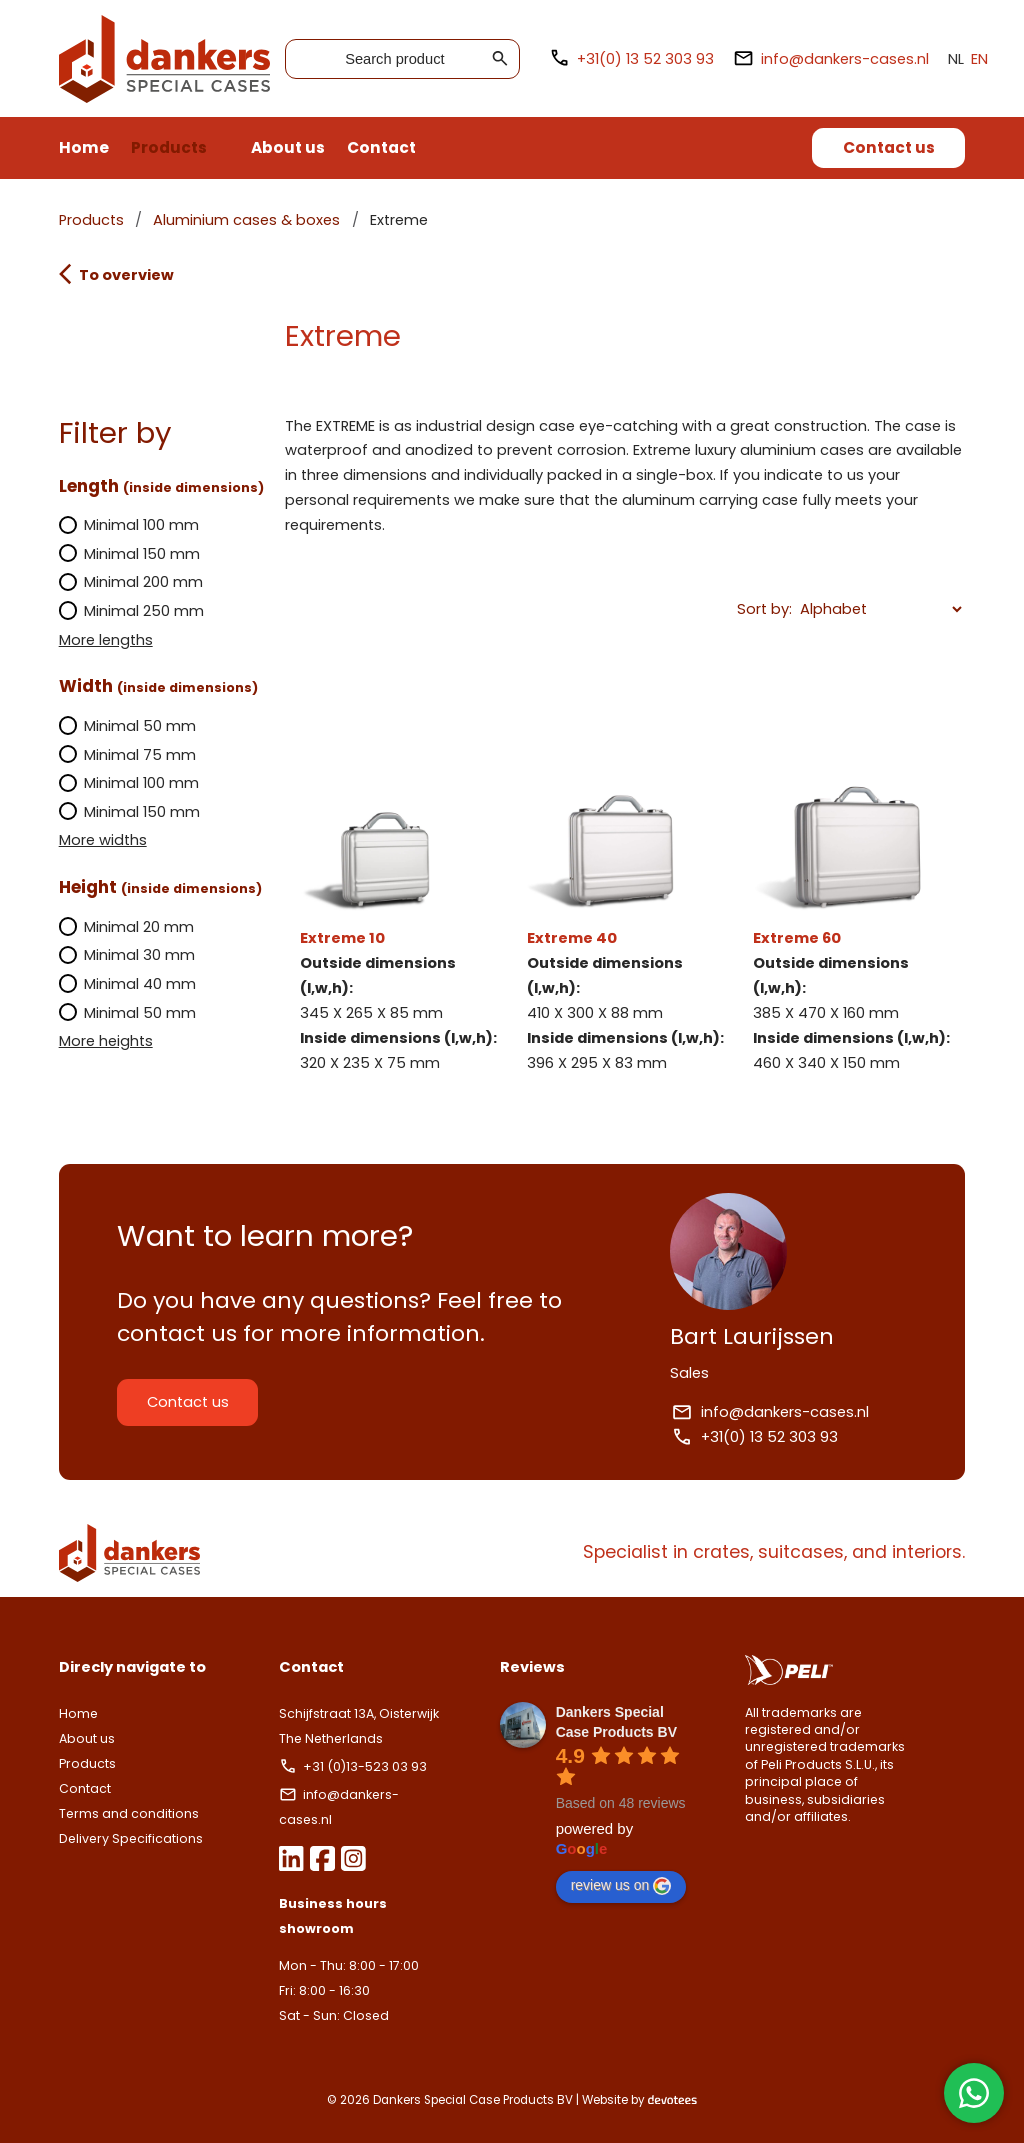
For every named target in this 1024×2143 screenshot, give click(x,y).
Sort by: (764, 609)
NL (956, 59)
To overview (116, 274)
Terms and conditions (129, 1813)
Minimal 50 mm (128, 726)
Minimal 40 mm (128, 984)
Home (84, 147)
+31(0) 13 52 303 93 (631, 59)
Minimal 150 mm (130, 554)
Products (169, 147)
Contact (381, 147)
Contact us (889, 147)
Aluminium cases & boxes (246, 220)
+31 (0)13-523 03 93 (354, 1766)
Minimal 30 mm (127, 955)
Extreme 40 (625, 893)
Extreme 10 (398, 893)
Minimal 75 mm (128, 755)
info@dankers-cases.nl (831, 59)
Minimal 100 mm (129, 525)
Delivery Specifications (131, 1838)
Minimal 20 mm (127, 927)
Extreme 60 (851, 893)
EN (979, 59)
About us (288, 147)
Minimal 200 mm (131, 582)
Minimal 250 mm (132, 611)
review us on (621, 1886)
